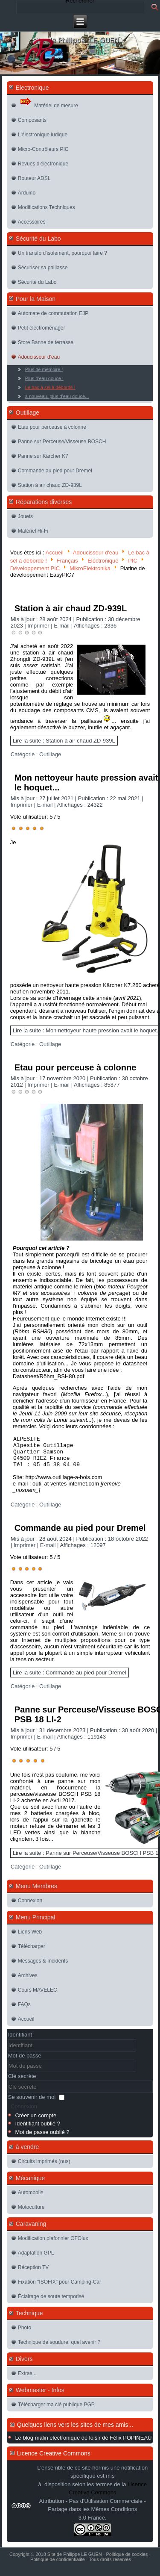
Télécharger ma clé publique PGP (56, 2411)
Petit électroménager (41, 328)
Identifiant (20, 2041)
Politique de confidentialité (57, 2565)
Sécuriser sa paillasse (43, 268)
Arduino (26, 193)
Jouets (25, 516)
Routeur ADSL (34, 178)
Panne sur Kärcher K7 (43, 456)
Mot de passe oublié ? (42, 2138)
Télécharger (31, 1953)
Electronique (102, 560)
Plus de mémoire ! (44, 369)
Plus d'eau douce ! (44, 378)
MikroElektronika (90, 568)
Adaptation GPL (36, 2259)
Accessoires (32, 222)
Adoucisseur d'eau (39, 357)
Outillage (50, 754)
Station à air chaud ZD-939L (50, 485)
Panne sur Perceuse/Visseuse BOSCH (62, 442)
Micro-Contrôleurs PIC (43, 149)
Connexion (30, 1907)
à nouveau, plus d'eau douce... (57, 396)
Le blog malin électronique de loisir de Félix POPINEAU (83, 2444)
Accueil (55, 552)
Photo (24, 2334)
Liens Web (30, 1938)
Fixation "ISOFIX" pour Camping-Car (59, 2288)
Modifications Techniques (46, 207)
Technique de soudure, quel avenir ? (59, 2349)
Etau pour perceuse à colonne (52, 427)
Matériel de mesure (48, 103)
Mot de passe (24, 2062)
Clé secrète (22, 2082)
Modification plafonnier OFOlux (53, 2245)
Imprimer (39, 625)
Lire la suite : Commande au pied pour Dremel (69, 1679)
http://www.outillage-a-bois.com (63, 1483)
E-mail (62, 625)
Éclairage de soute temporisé (51, 2303)
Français (67, 560)
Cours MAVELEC (37, 1996)
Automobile (31, 2199)
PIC (132, 560)
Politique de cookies (127, 2560)
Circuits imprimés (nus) (44, 2168)
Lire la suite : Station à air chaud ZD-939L (64, 740)
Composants (32, 120)
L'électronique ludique (42, 135)
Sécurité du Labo (37, 282)
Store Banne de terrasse (45, 342)
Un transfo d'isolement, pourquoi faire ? (62, 253)
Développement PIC (35, 568)
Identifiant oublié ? (37, 2130)
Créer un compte (35, 2122)
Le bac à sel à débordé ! (50, 387)
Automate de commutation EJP (53, 313)
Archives (28, 1982)
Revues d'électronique (43, 164)
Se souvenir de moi (31, 2103)
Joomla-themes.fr (92, 2570)
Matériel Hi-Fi (33, 531)
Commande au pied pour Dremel (55, 471)
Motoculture (31, 2213)
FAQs (24, 2011)
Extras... (27, 2380)
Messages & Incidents (43, 1967)
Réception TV (33, 2274)
